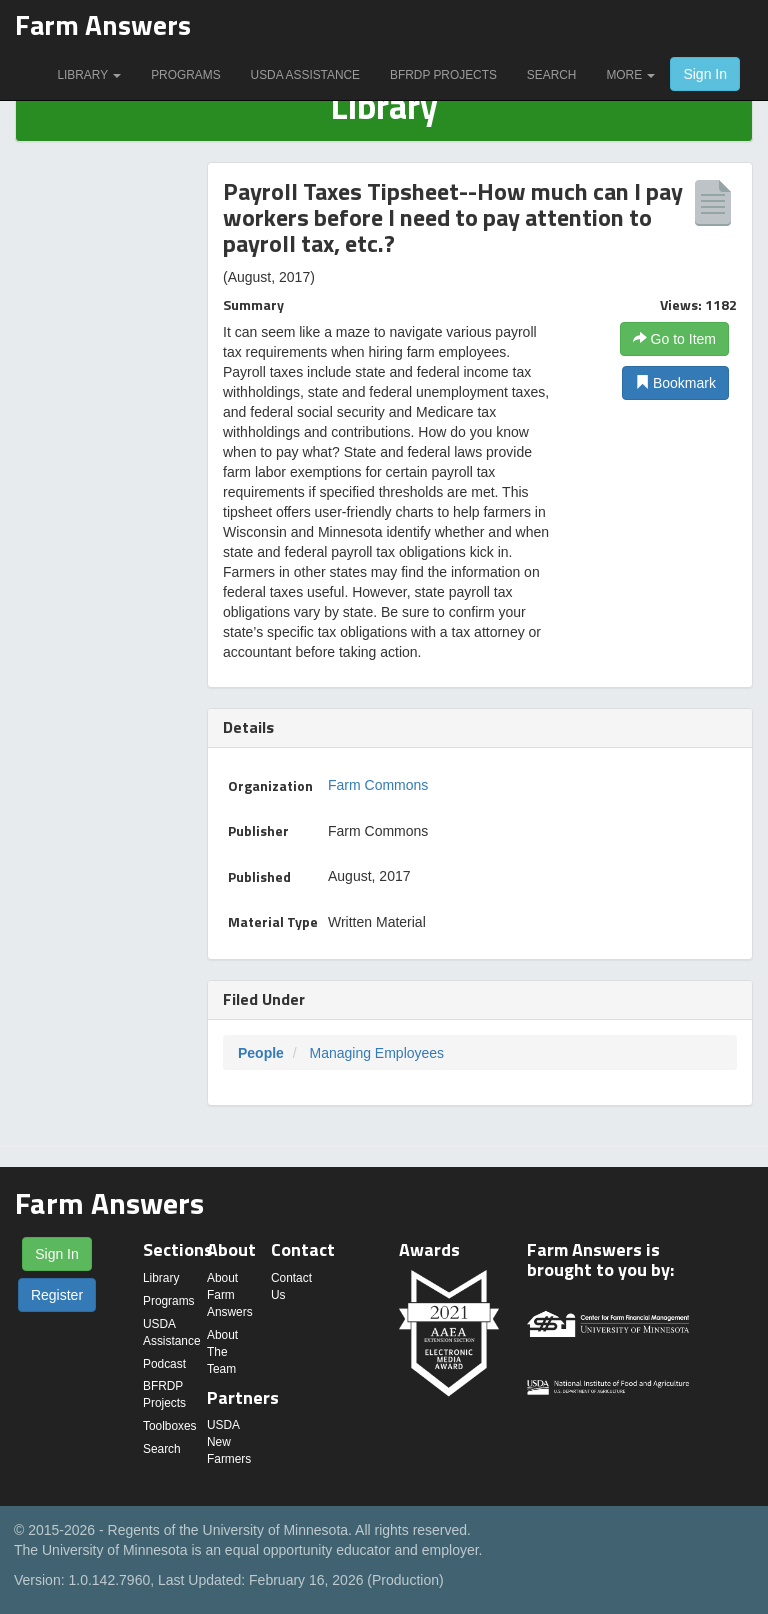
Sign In (705, 74)
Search (552, 75)
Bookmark (675, 383)
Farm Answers (103, 24)
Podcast (164, 1364)
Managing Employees (376, 1053)
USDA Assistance (305, 75)
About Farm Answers (230, 1295)
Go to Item (674, 339)
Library (89, 75)
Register (57, 1295)
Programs (185, 75)
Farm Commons (378, 785)
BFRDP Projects (443, 75)
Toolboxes (170, 1426)
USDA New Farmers (229, 1442)
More (630, 75)
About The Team (222, 1352)
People (261, 1053)
